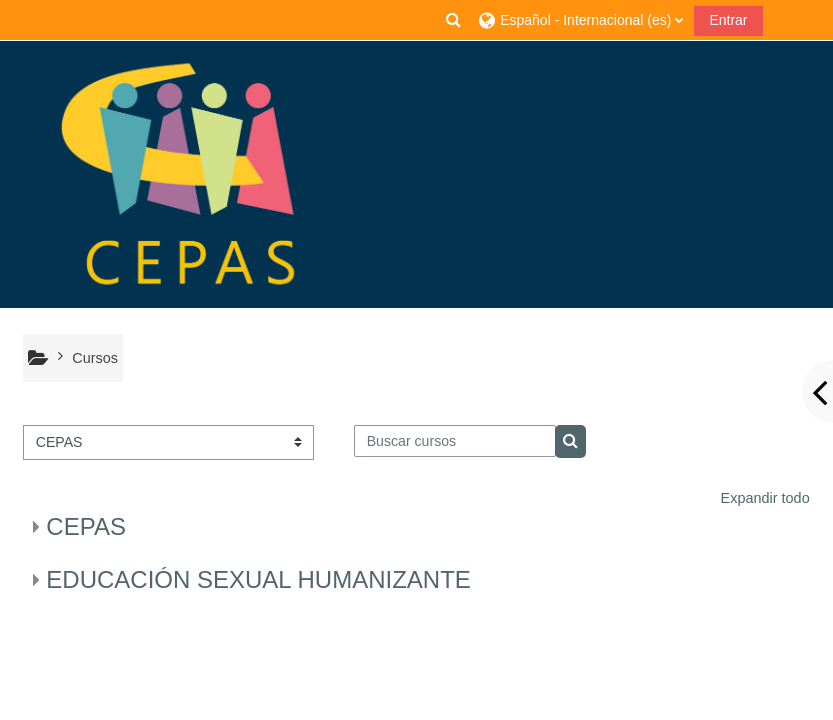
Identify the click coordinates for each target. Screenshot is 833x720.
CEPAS (86, 526)
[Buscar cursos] (455, 441)
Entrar (728, 20)
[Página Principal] (180, 174)
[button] (454, 20)
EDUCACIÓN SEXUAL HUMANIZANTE (258, 579)
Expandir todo (765, 498)
